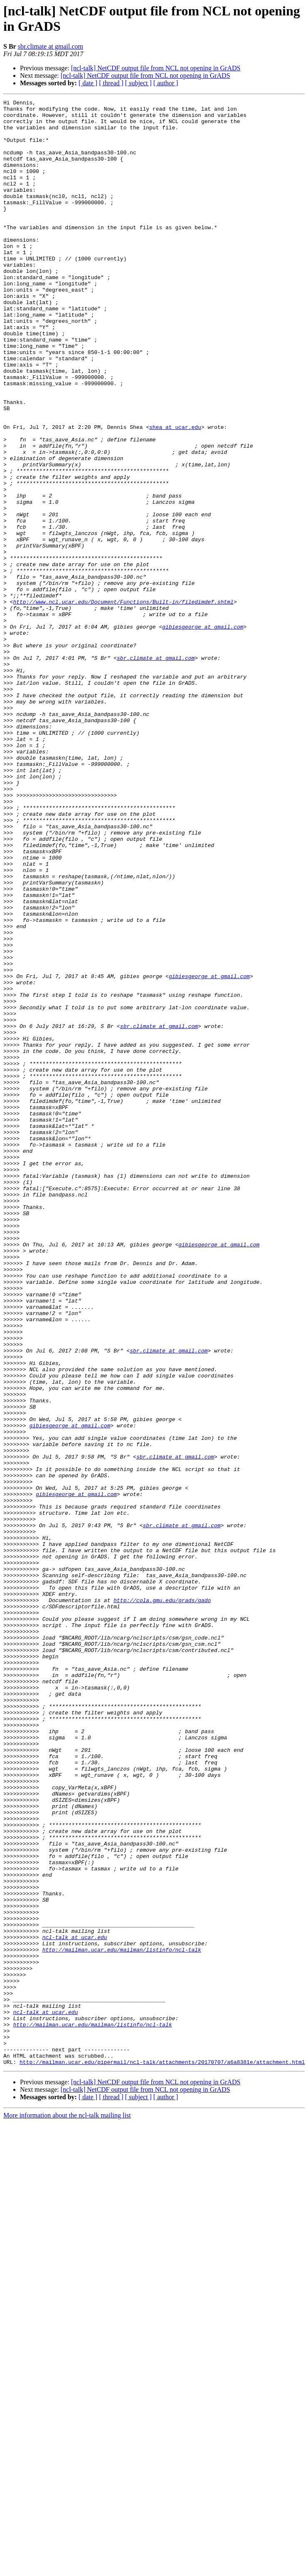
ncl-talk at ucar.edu (74, 2305)
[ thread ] (111, 83)
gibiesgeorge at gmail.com (202, 732)
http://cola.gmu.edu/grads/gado (162, 1901)
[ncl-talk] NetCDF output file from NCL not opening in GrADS (156, 68)
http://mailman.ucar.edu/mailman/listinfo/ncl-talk (121, 2320)
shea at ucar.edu (175, 493)
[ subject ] (138, 83)
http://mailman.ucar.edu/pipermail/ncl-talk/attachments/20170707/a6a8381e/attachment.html (162, 2455)
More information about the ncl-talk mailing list (67, 2508)
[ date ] (88, 83)
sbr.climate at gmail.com (50, 46)
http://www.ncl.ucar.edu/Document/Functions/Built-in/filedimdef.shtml (123, 702)
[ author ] (165, 83)
